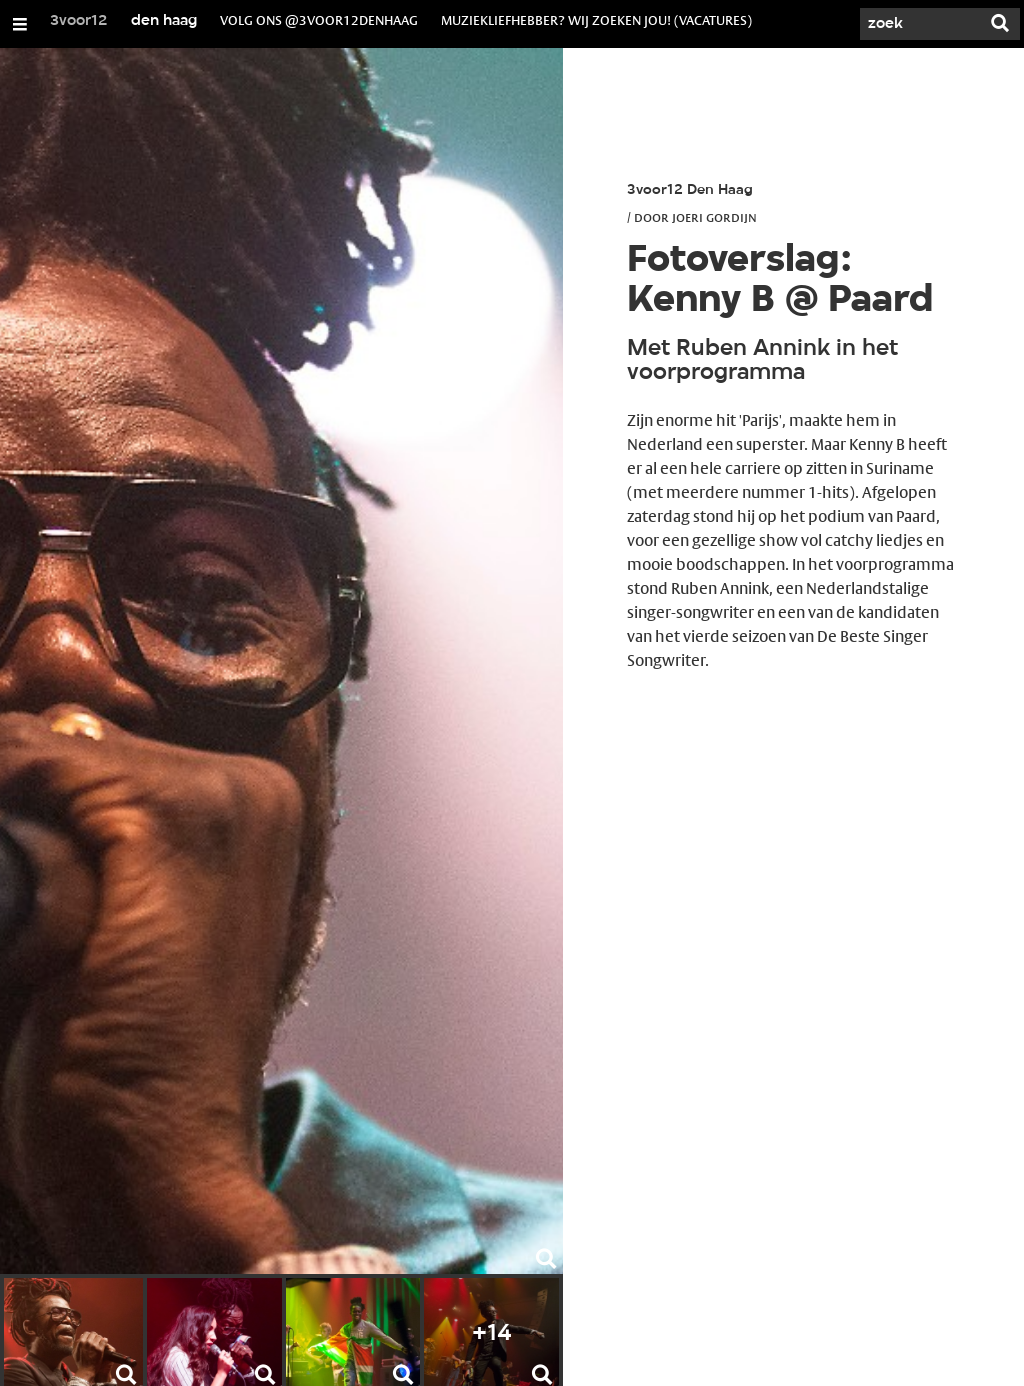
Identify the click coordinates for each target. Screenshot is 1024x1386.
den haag (164, 21)
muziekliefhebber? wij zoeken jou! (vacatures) (596, 20)
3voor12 (79, 21)
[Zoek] (920, 24)
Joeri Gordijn (714, 217)
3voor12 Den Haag (690, 190)
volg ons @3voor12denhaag (319, 20)
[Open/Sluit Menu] (20, 24)
